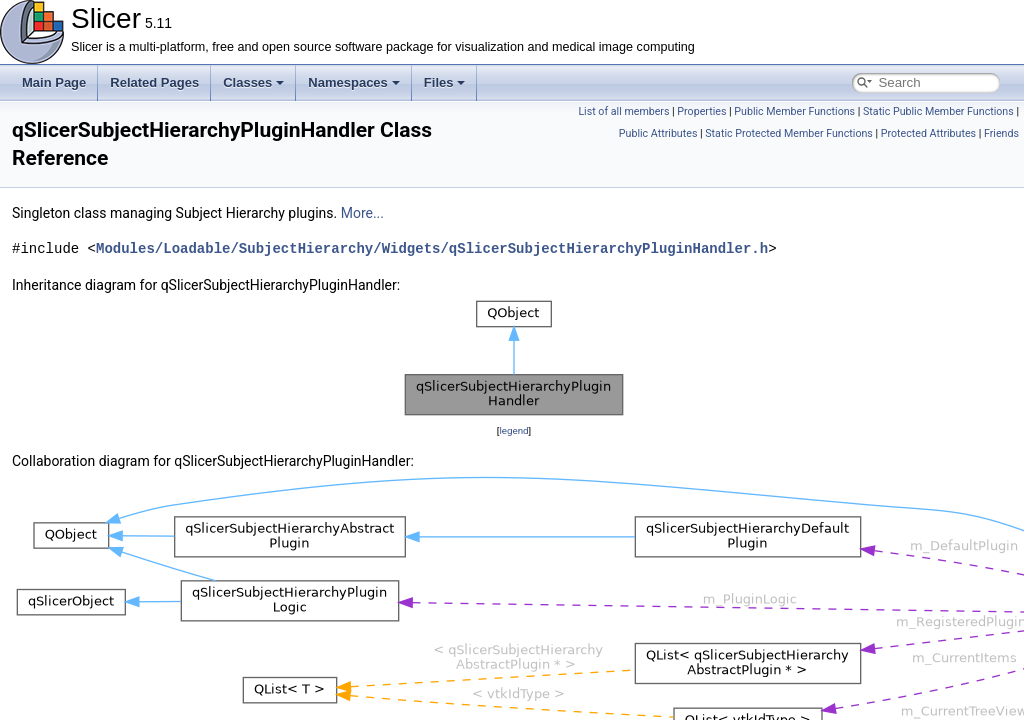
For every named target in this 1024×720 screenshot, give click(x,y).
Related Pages (154, 82)
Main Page (54, 82)
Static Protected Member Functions (789, 133)
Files (445, 82)
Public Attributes (658, 133)
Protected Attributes (928, 133)
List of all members (623, 111)
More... (362, 213)
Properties (701, 111)
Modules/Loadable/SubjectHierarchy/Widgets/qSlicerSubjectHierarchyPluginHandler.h (432, 248)
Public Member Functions (794, 111)
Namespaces (354, 82)
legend (513, 430)
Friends (1001, 133)
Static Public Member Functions (938, 111)
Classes (253, 82)
